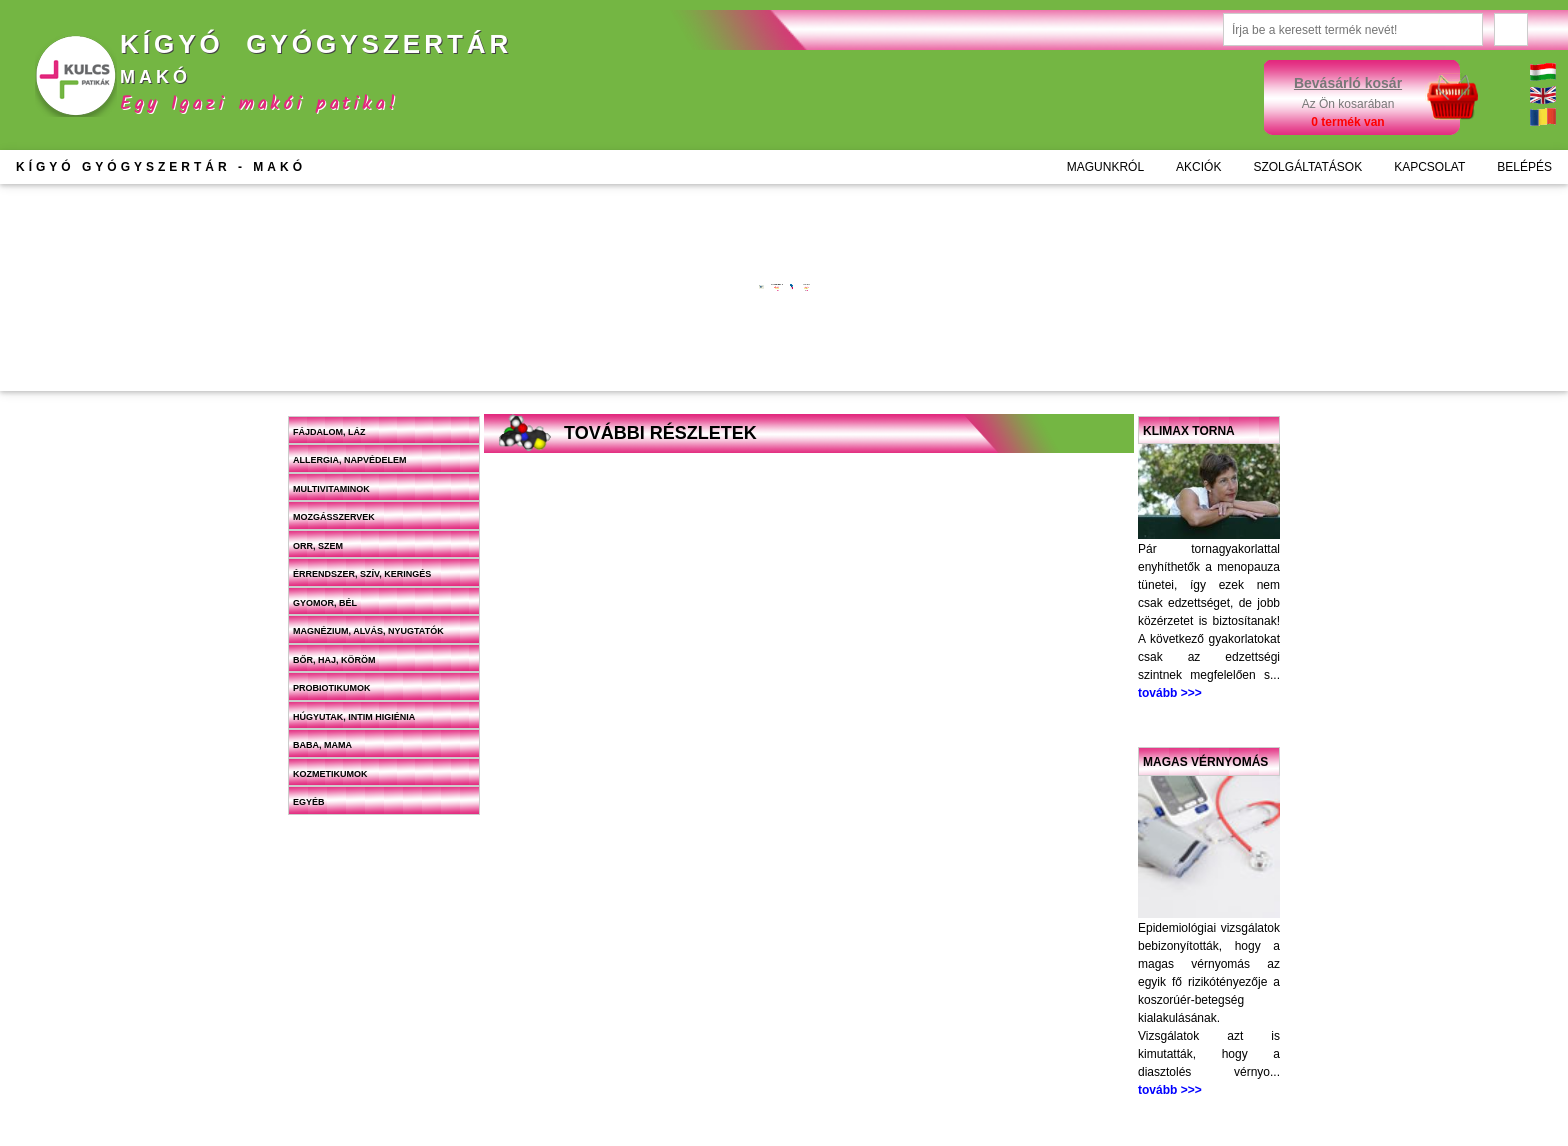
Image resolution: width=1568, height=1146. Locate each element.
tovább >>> (1170, 693)
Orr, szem (318, 546)
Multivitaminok (331, 489)
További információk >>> (592, 299)
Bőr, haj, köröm (334, 660)
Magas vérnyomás (1205, 762)
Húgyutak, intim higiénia (354, 717)
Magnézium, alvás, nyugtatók (368, 631)
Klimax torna (1189, 431)
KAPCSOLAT (1429, 167)
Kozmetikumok (330, 774)
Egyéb (309, 802)
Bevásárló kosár (1348, 83)
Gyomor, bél (325, 603)
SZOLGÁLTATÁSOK (1307, 167)
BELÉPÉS (1524, 167)
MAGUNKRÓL (1105, 167)
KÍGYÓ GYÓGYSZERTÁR (161, 167)
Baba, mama (322, 745)
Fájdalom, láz (329, 432)
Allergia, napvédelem (350, 460)
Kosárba (620, 361)
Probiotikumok (332, 688)
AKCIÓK (1198, 167)
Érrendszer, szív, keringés (362, 574)
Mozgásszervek (334, 517)
